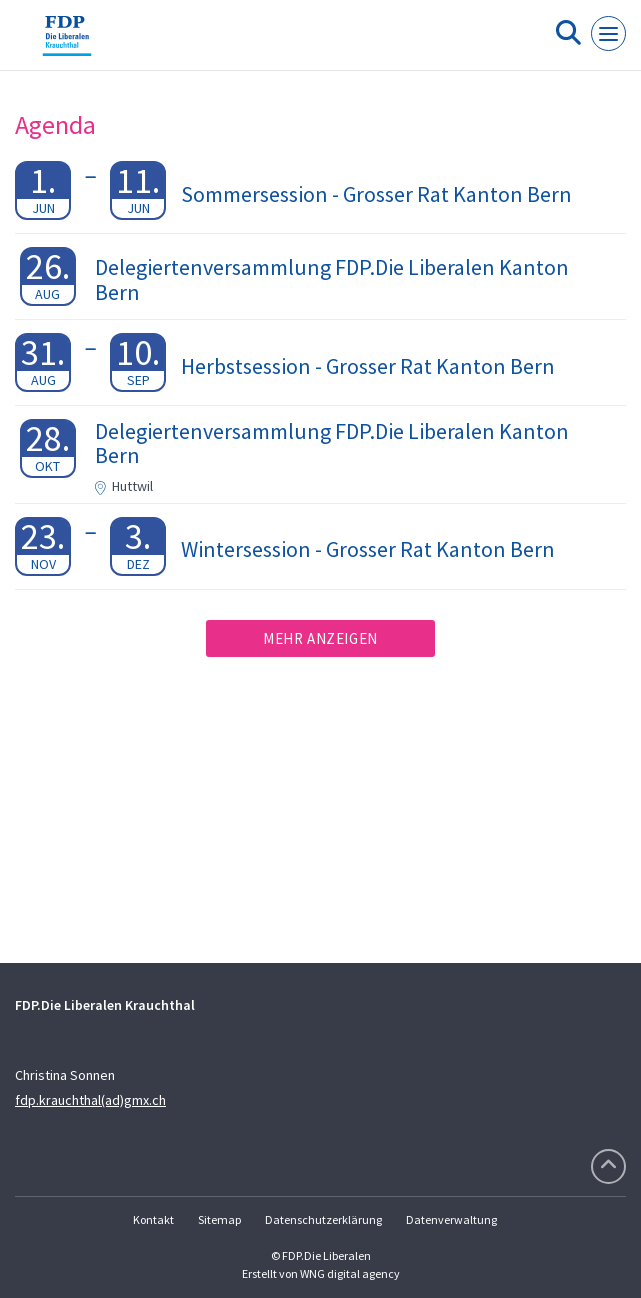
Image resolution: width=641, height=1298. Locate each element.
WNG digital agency (350, 1273)
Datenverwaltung (451, 1219)
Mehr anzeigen (320, 638)
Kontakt (153, 1219)
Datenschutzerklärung (323, 1219)
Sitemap (219, 1219)
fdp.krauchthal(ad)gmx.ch (90, 1100)
